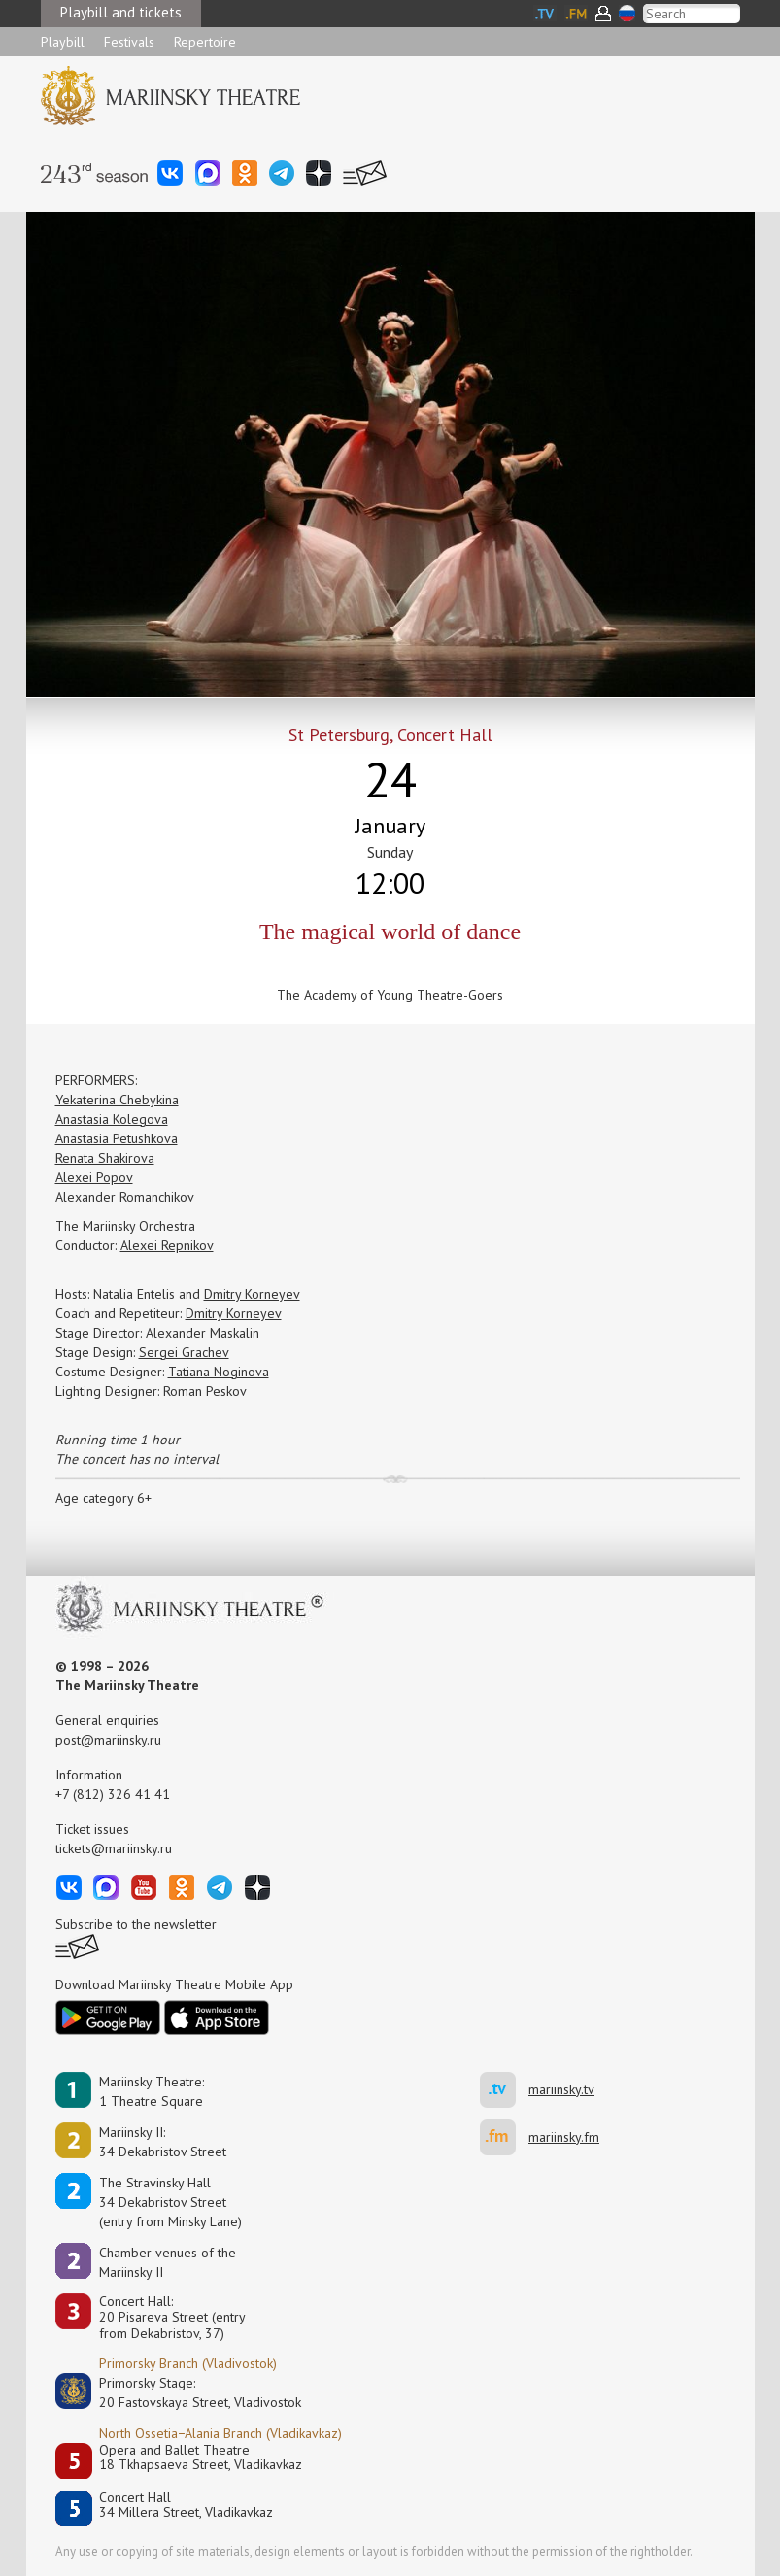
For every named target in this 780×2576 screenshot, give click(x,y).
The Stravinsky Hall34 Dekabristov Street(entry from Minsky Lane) (170, 2202)
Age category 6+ (103, 1498)
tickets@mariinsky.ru (113, 1848)
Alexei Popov (94, 1177)
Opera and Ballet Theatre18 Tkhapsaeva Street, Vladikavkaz (200, 2458)
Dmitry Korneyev (252, 1294)
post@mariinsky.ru (108, 1739)
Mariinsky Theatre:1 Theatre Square (151, 2091)
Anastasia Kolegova (111, 1119)
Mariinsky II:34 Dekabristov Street (162, 2141)
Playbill (63, 42)
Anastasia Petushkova (116, 1138)
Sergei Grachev (184, 1352)
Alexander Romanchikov (124, 1196)
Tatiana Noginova (218, 1371)
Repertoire (205, 42)
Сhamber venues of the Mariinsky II (167, 2262)
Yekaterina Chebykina (117, 1099)
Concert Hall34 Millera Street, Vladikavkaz (186, 2506)
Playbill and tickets (121, 12)
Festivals (129, 42)
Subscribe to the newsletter (136, 1924)
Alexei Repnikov (167, 1245)
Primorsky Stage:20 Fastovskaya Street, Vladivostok (186, 2392)
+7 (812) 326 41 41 (112, 1794)
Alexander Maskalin (202, 1332)
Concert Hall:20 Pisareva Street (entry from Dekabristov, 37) (172, 2317)
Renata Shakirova (104, 1158)
